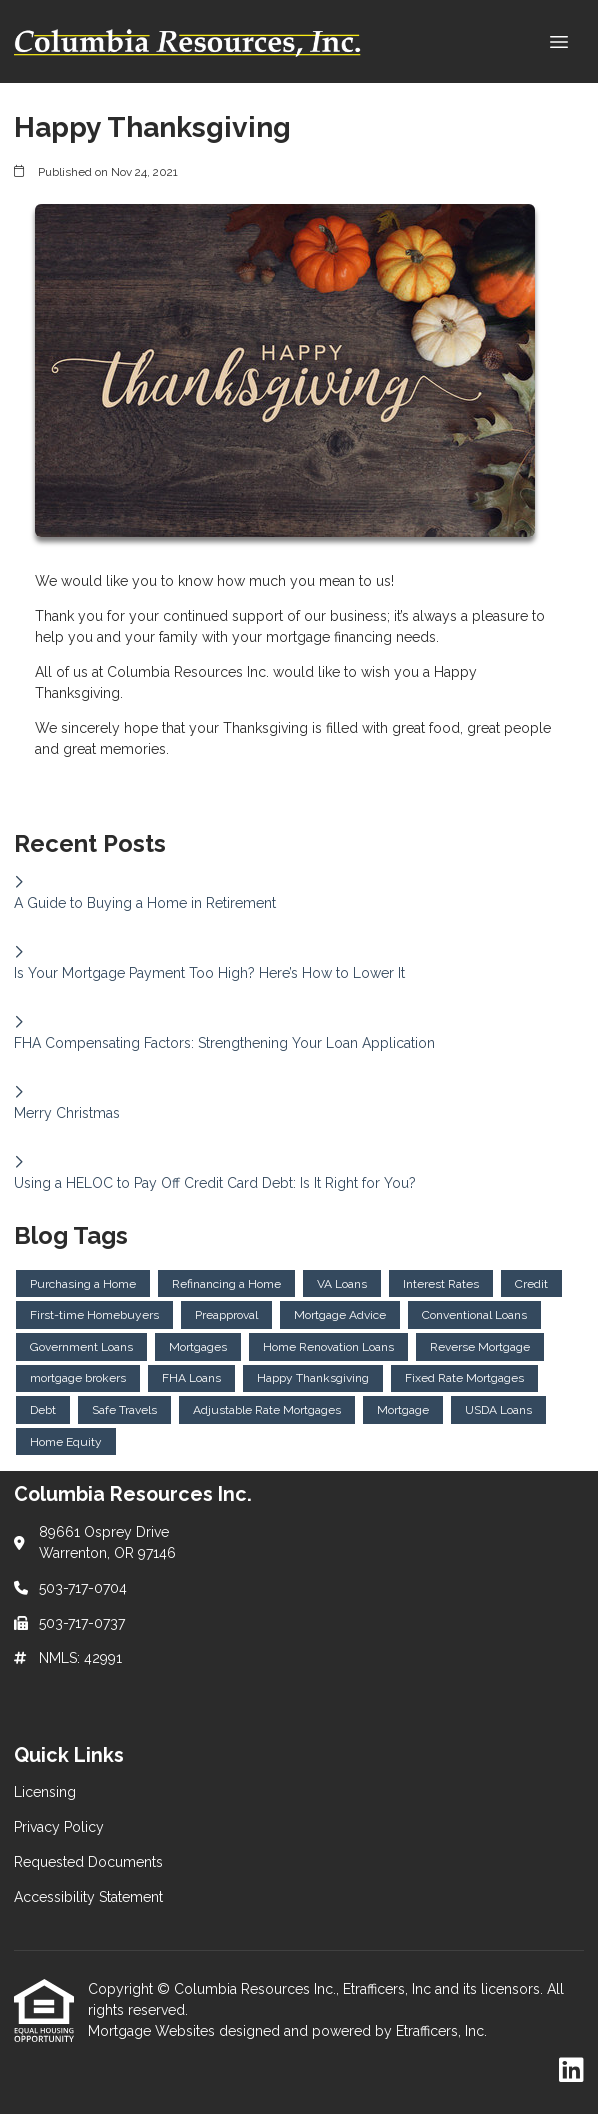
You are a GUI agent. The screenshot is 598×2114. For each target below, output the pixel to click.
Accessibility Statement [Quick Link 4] (88, 1897)
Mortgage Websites (153, 2031)
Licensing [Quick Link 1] (45, 1792)
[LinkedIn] (571, 2071)
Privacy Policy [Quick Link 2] (59, 1827)
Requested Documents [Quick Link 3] (88, 1862)
